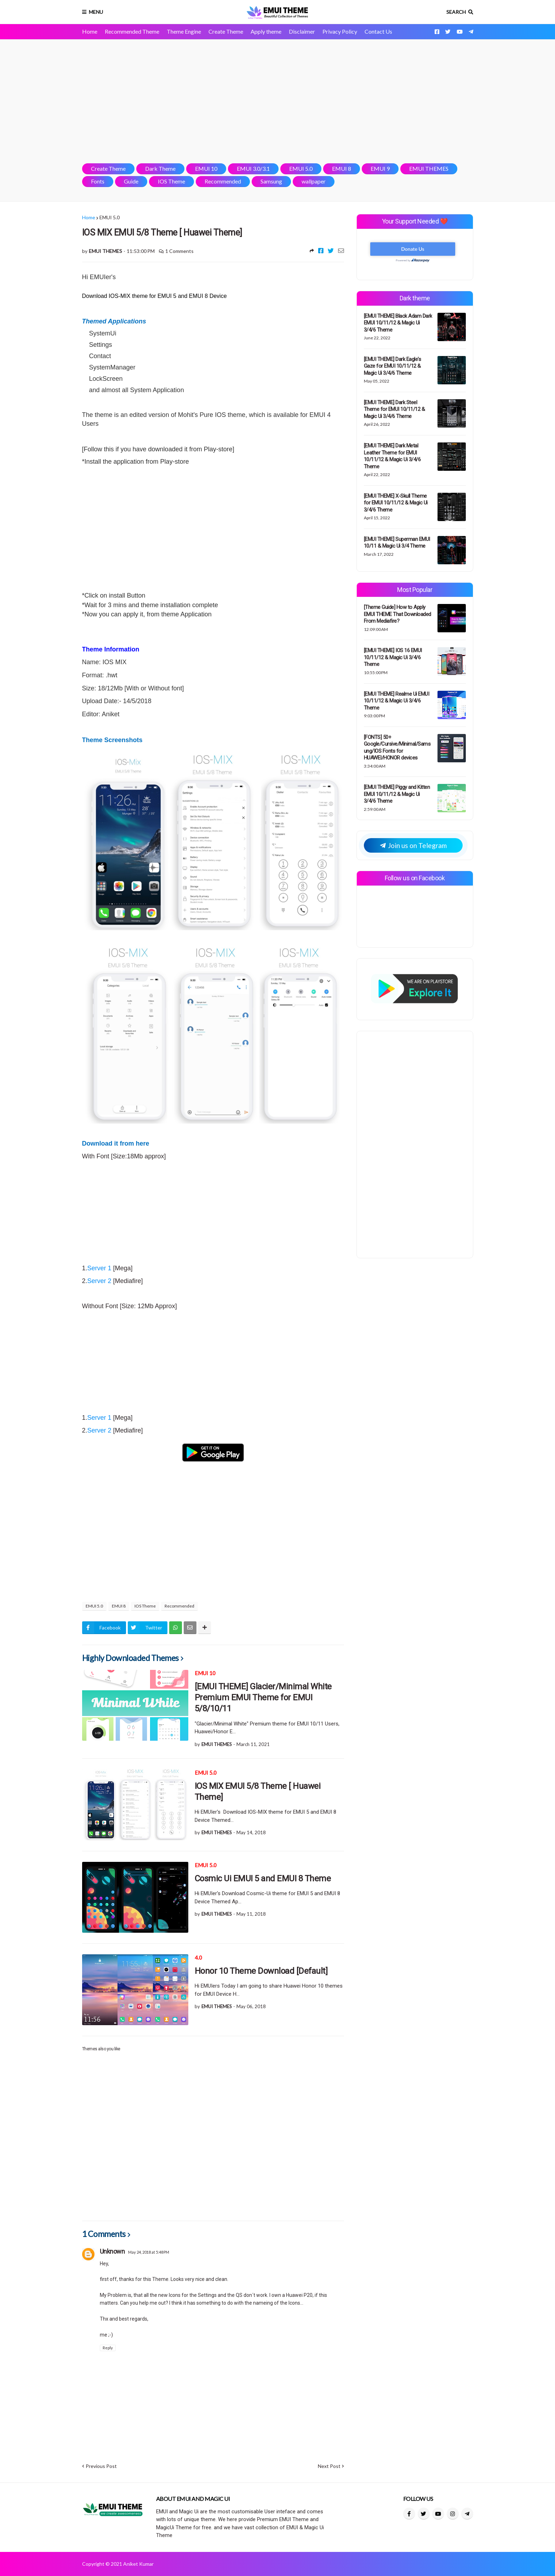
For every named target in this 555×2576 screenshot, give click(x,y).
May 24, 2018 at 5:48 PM (148, 2252)
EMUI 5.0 (301, 168)
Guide (131, 181)
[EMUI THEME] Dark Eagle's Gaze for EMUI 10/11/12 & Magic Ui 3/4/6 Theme (392, 366)
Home (89, 31)
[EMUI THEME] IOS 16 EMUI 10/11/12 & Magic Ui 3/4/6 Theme (393, 657)
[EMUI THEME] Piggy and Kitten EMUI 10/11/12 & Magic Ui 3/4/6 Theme (397, 794)
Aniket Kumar (138, 2564)
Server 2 (99, 1280)
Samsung (271, 181)
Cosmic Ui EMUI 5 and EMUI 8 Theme (263, 1878)
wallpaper (314, 181)
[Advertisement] (277, 101)
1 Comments (179, 251)
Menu (96, 12)
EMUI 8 (341, 168)
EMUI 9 (380, 168)
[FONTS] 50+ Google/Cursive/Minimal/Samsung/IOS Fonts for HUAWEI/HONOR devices (397, 747)
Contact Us (378, 31)
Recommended (223, 181)
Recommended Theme (132, 31)
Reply (108, 2347)
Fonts (97, 181)
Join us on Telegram (413, 845)
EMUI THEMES (428, 168)
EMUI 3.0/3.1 (253, 168)
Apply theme (266, 31)
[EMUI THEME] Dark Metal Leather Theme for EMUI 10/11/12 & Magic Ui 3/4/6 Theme (392, 456)
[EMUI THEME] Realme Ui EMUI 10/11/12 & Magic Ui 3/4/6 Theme (396, 701)
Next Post (329, 2466)
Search (456, 12)
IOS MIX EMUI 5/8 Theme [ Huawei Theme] (258, 1791)
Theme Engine (184, 31)
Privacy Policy (339, 31)
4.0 (198, 1957)
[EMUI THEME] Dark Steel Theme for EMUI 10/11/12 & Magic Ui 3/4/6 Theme (394, 409)
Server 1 (99, 1268)
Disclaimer (302, 31)
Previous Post (101, 2466)
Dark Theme (160, 168)
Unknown (112, 2251)
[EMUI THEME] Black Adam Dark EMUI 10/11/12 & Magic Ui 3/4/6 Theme (398, 323)
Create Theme (225, 31)
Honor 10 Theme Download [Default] (261, 1971)
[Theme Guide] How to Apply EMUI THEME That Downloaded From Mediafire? (397, 614)
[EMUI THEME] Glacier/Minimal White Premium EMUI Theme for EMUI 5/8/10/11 (263, 1697)
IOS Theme (171, 181)
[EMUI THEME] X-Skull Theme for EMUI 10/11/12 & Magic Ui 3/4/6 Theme (396, 503)
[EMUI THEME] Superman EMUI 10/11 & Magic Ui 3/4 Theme (397, 542)
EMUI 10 (206, 168)
